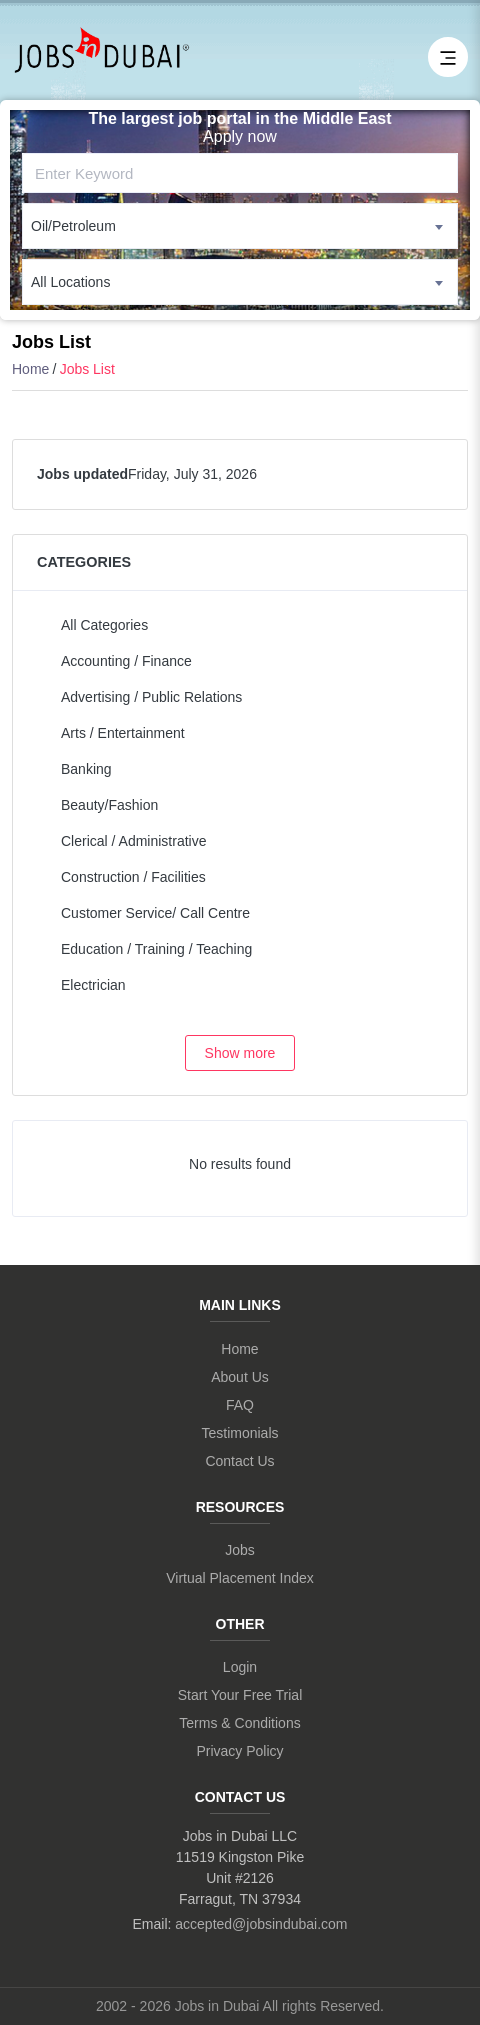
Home (30, 369)
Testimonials (239, 1433)
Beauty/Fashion (109, 805)
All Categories (104, 625)
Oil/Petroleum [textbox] (73, 226)
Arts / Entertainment (123, 733)
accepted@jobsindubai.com (261, 1924)
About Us (240, 1377)
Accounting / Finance (126, 661)
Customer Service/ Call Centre (155, 913)
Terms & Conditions (239, 1723)
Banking (86, 769)
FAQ (240, 1405)
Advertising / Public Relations (151, 697)
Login (240, 1667)
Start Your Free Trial (240, 1695)
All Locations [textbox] (70, 282)
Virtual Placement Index (240, 1578)
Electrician (93, 985)
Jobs (240, 1550)
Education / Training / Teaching (156, 949)
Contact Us (239, 1461)
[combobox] (240, 226)
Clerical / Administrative (134, 841)
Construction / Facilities (133, 877)
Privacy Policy (239, 1751)
